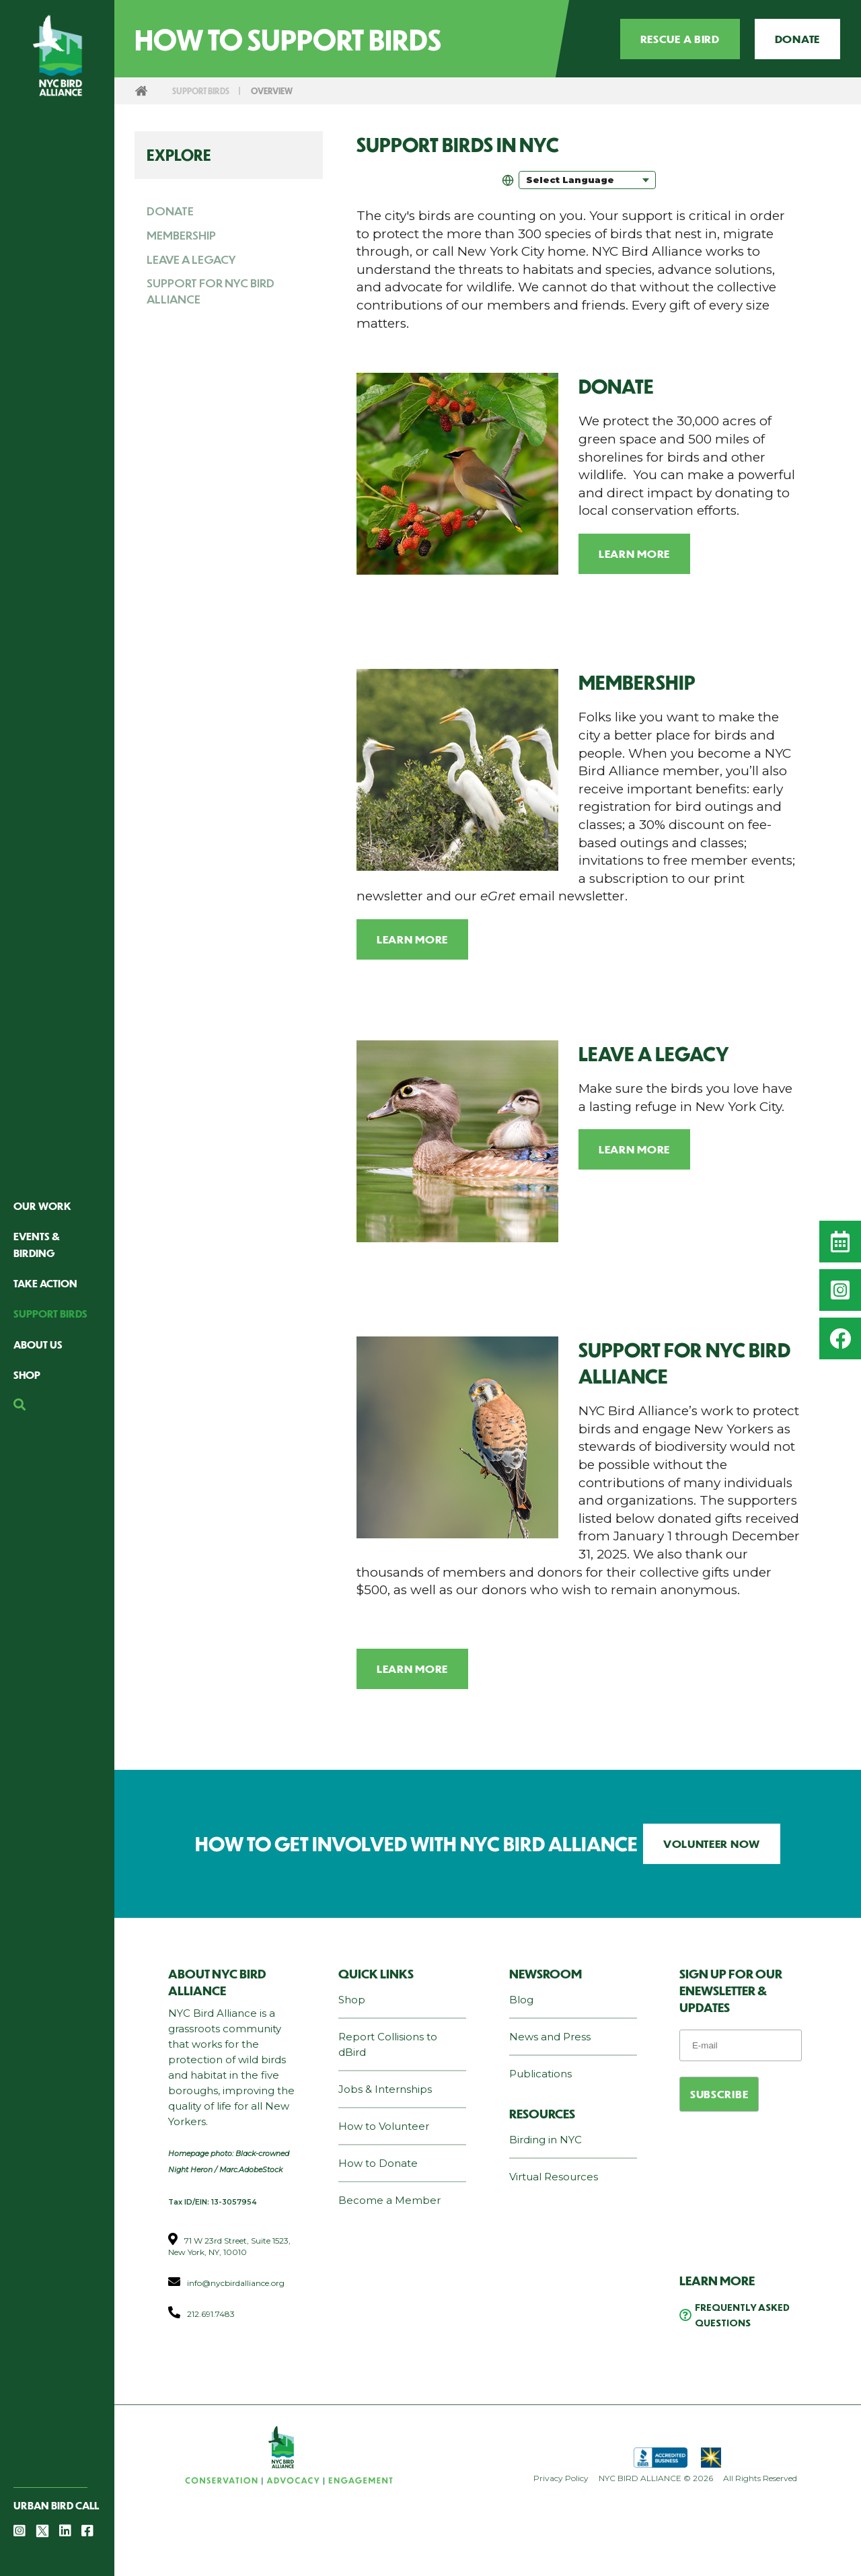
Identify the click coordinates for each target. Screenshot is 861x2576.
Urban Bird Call (56, 2505)
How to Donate (378, 2163)
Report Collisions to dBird (387, 2044)
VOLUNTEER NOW (711, 1843)
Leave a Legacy (191, 259)
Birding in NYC (545, 2139)
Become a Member (389, 2200)
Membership (181, 234)
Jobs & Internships (385, 2089)
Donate (797, 39)
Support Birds (50, 1313)
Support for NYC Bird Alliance (210, 290)
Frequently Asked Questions (742, 2314)
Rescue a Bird (680, 39)
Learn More (634, 553)
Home (141, 91)
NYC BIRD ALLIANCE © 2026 (656, 2478)
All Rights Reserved (760, 2478)
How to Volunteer (383, 2126)
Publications (540, 2073)
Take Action (45, 1283)
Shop (26, 1374)
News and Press (550, 2036)
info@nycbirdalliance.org (236, 2283)
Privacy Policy (561, 2478)
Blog (521, 1999)
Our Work (42, 1205)
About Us (38, 1344)
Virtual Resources (553, 2176)
